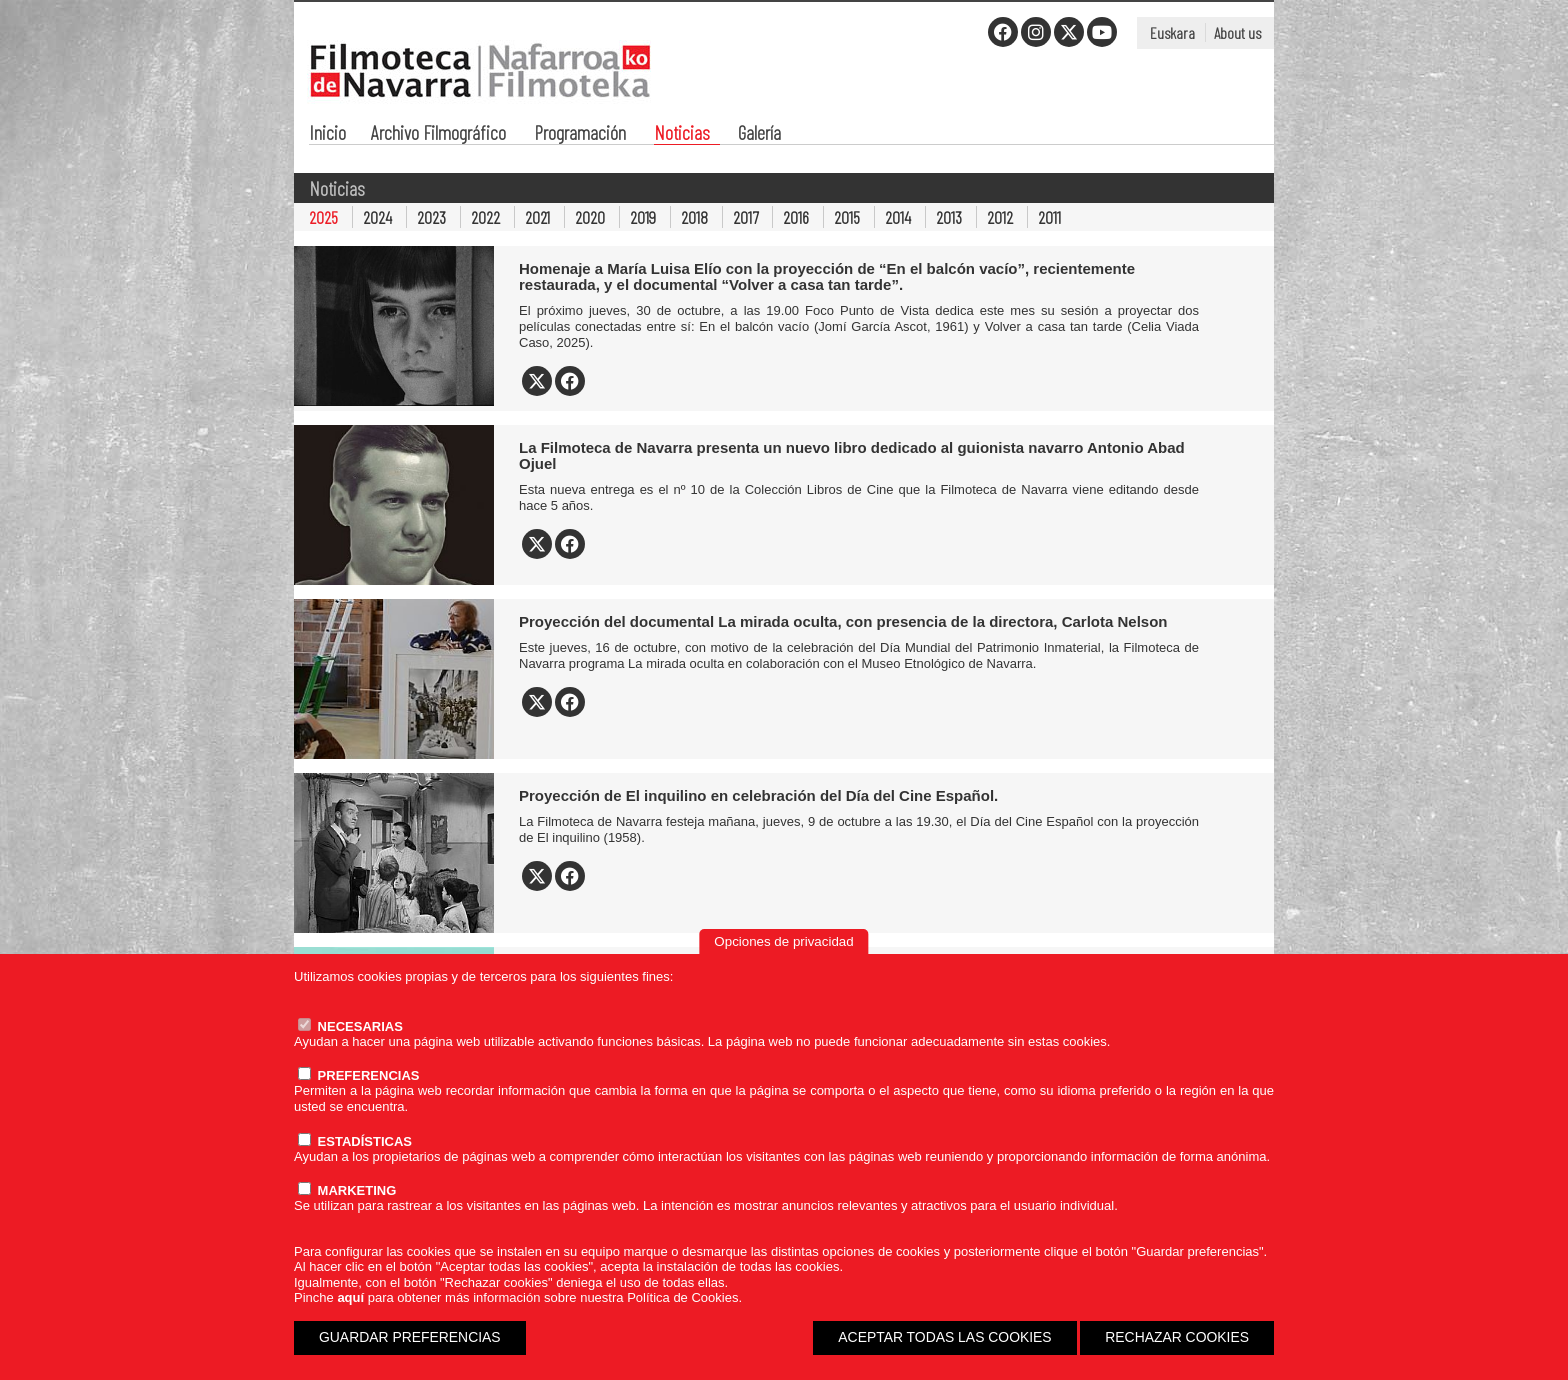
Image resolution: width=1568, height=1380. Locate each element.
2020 (590, 217)
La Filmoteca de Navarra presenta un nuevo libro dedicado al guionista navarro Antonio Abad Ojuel (852, 455)
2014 (898, 217)
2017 (745, 217)
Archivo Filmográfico (438, 134)
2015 (847, 217)
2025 (323, 217)
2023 (431, 217)
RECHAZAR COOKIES (1177, 1337)
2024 (377, 217)
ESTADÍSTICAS (355, 1141)
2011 (1049, 217)
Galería (759, 134)
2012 (1000, 217)
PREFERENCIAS (358, 1075)
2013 (949, 217)
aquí (350, 1297)
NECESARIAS (350, 1026)
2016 (796, 217)
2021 (537, 217)
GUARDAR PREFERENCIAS (410, 1337)
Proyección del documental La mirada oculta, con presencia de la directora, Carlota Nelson (843, 621)
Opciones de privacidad (783, 941)
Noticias (682, 134)
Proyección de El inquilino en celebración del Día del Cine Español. (758, 795)
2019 (643, 217)
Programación (580, 134)
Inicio (327, 134)
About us (1237, 32)
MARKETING (347, 1190)
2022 (485, 217)
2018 (694, 217)
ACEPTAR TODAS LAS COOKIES (944, 1337)
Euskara (1172, 32)
